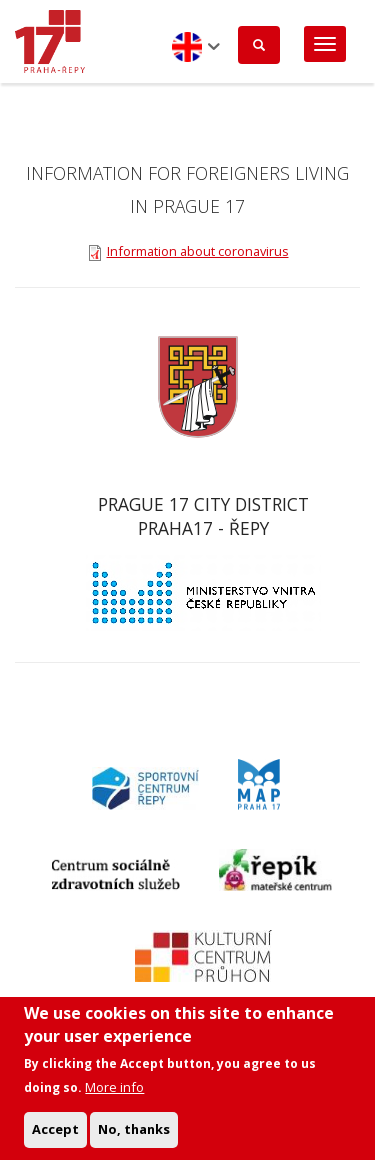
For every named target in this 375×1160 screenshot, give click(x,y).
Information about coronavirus (198, 251)
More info (114, 1099)
